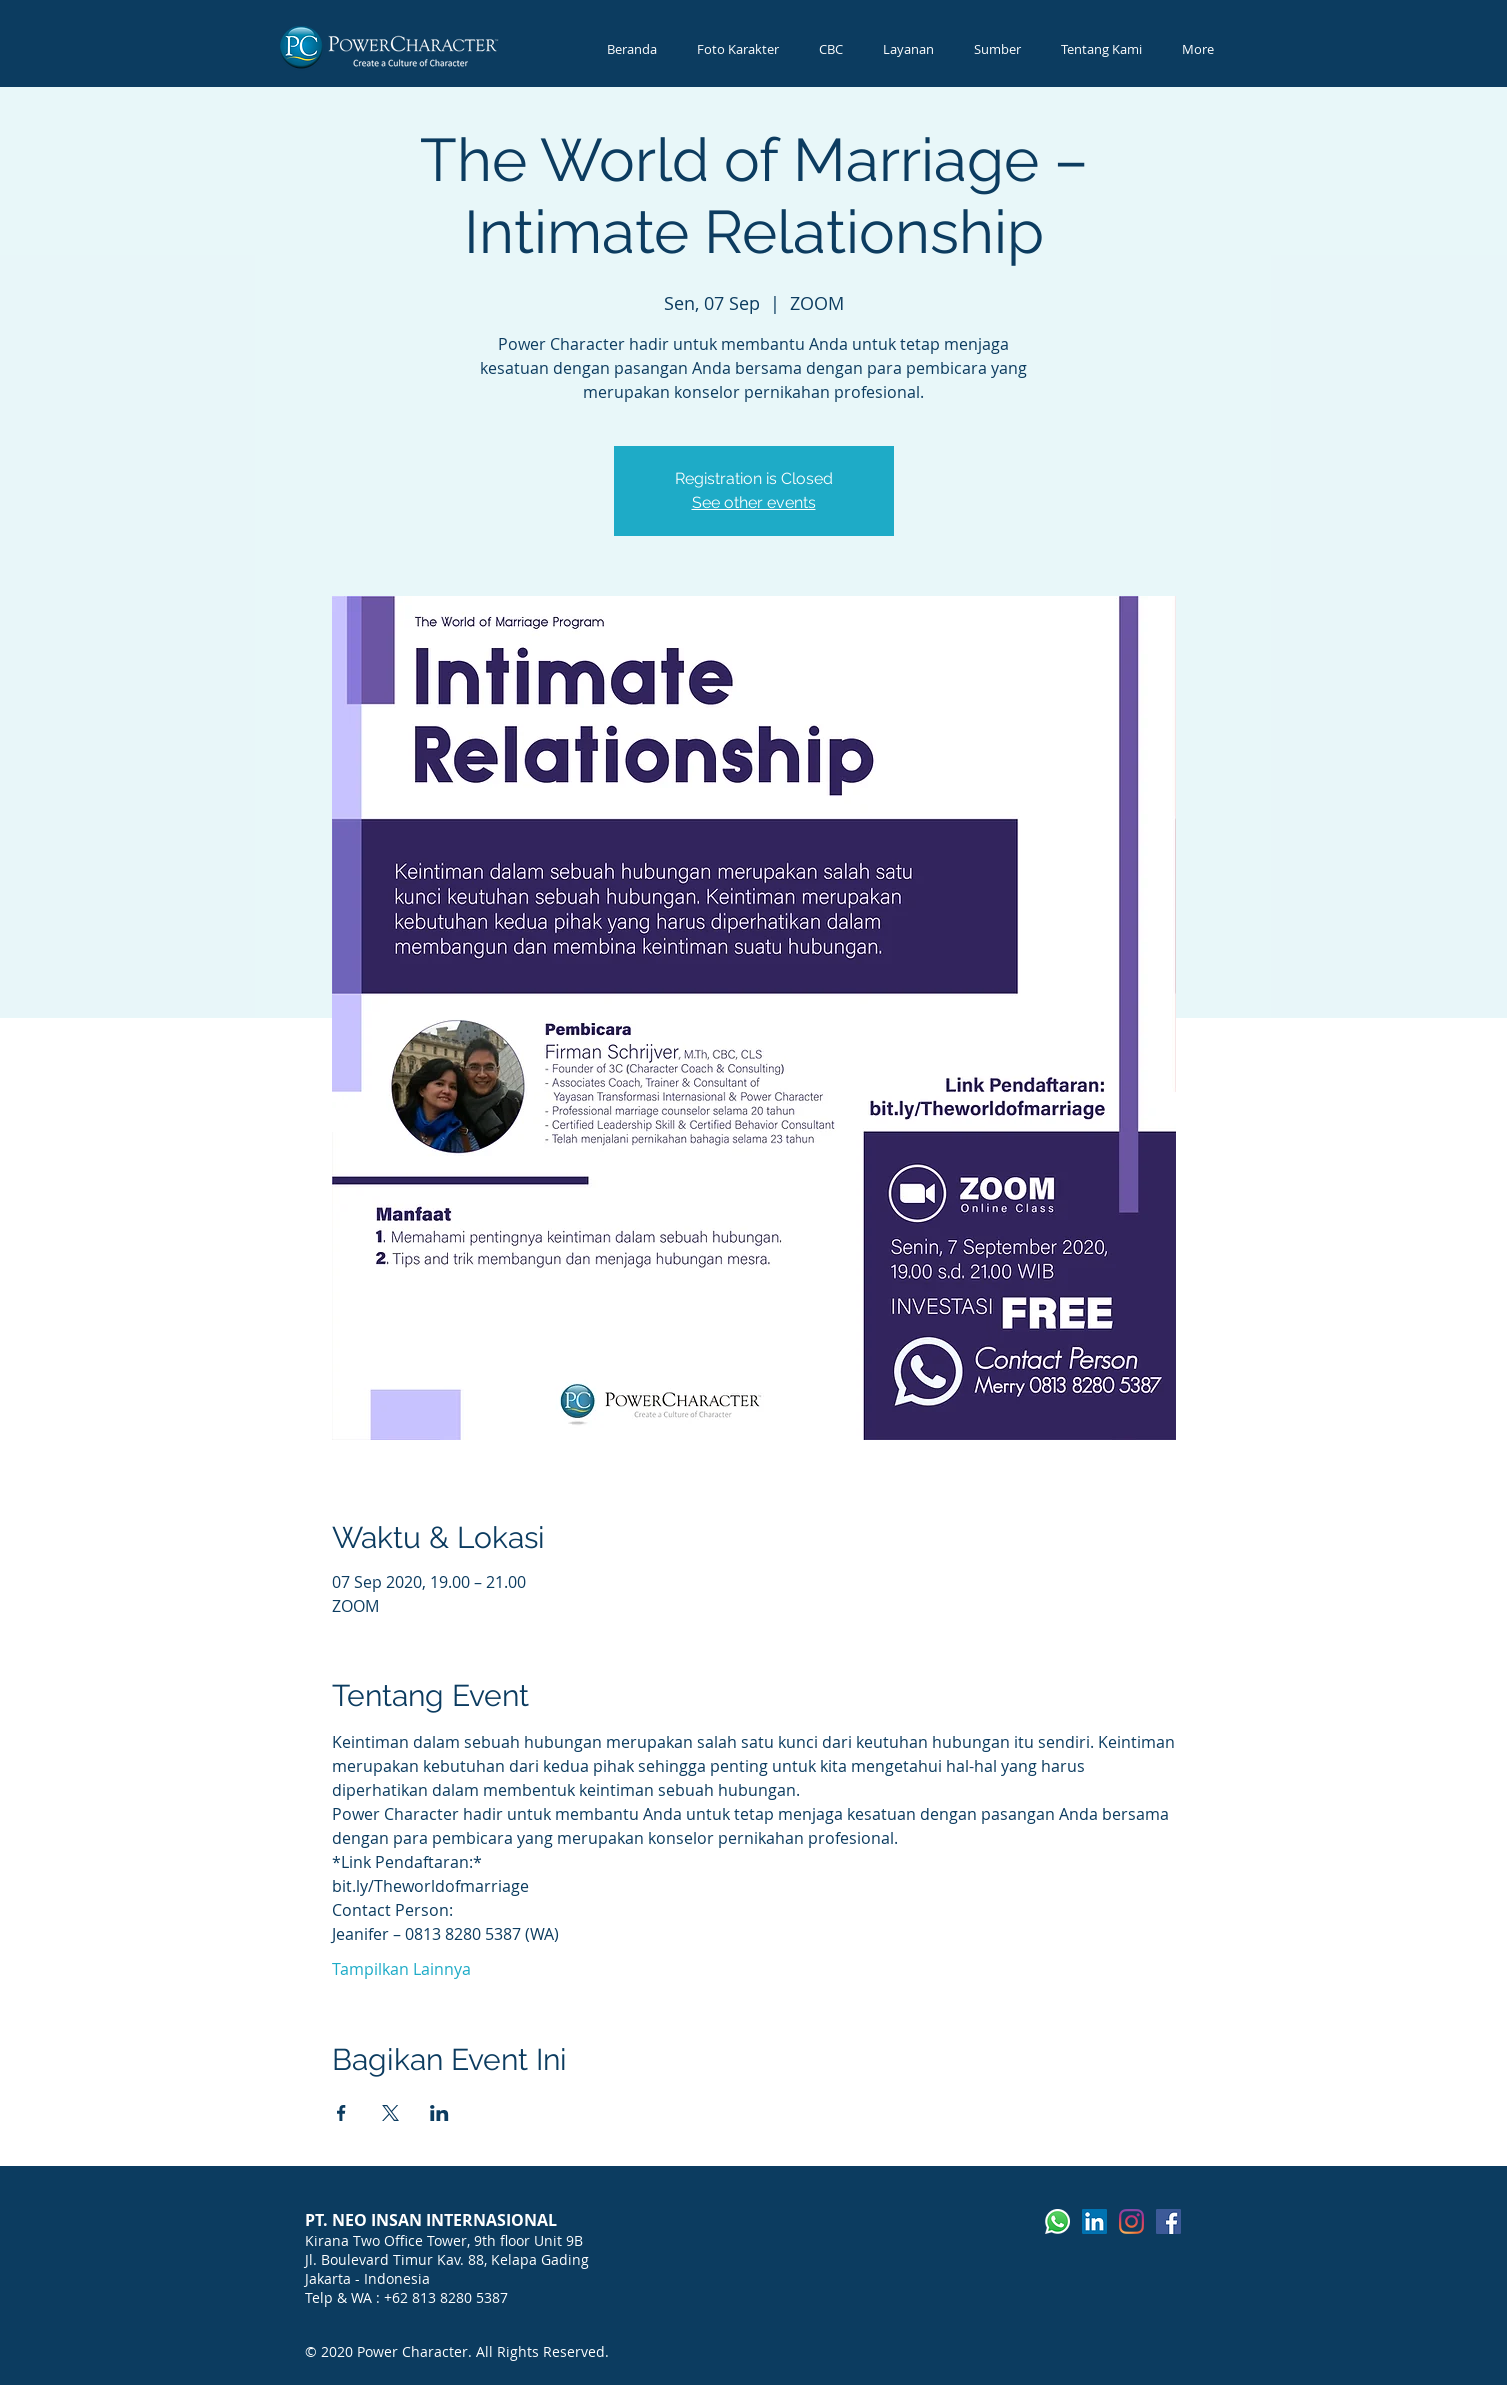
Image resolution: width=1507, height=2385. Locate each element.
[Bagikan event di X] (390, 2113)
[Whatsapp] (1057, 2221)
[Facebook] (1168, 2221)
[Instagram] (1131, 2221)
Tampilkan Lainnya (401, 1969)
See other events (754, 502)
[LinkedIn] (1094, 2221)
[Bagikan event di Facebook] (341, 2113)
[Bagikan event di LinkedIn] (439, 2113)
